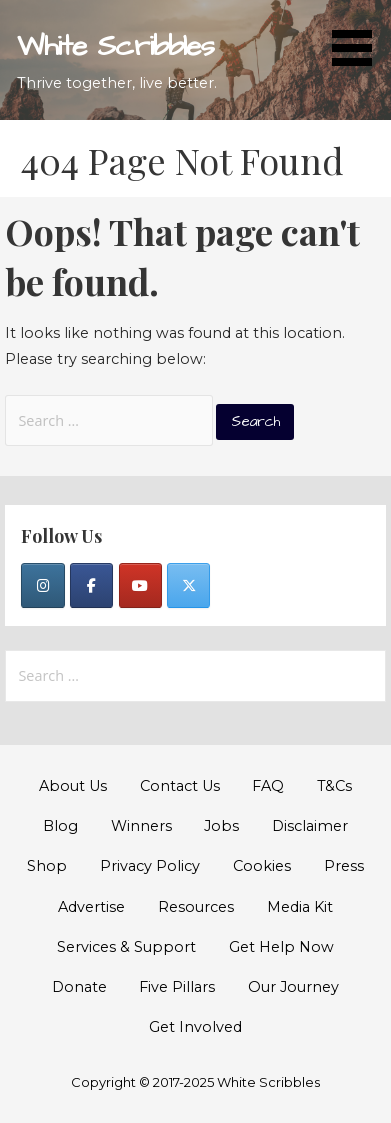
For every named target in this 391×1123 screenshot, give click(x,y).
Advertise (91, 907)
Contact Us (180, 786)
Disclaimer (310, 826)
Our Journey (293, 987)
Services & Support (126, 947)
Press (344, 866)
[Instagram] (42, 585)
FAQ (268, 786)
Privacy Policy (150, 866)
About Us (73, 786)
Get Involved (195, 1027)
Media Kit (300, 907)
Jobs (221, 826)
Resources (196, 907)
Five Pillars (177, 987)
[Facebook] (91, 585)
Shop (47, 866)
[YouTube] (140, 585)
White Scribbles (115, 47)
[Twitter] (188, 585)
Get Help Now (281, 947)
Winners (141, 826)
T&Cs (334, 786)
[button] (359, 36)
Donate (79, 987)
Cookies (262, 866)
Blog (60, 826)
